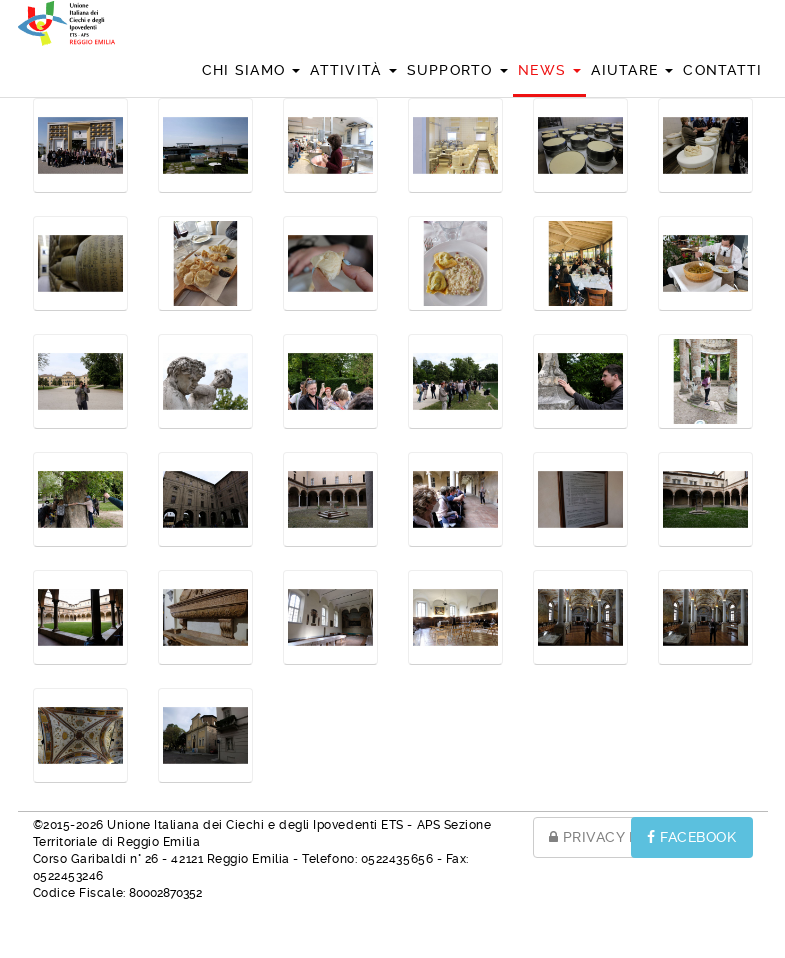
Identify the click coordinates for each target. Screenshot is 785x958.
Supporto (457, 70)
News (549, 70)
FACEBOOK (691, 837)
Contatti (722, 70)
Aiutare (632, 70)
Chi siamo (251, 70)
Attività (353, 70)
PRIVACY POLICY (616, 837)
